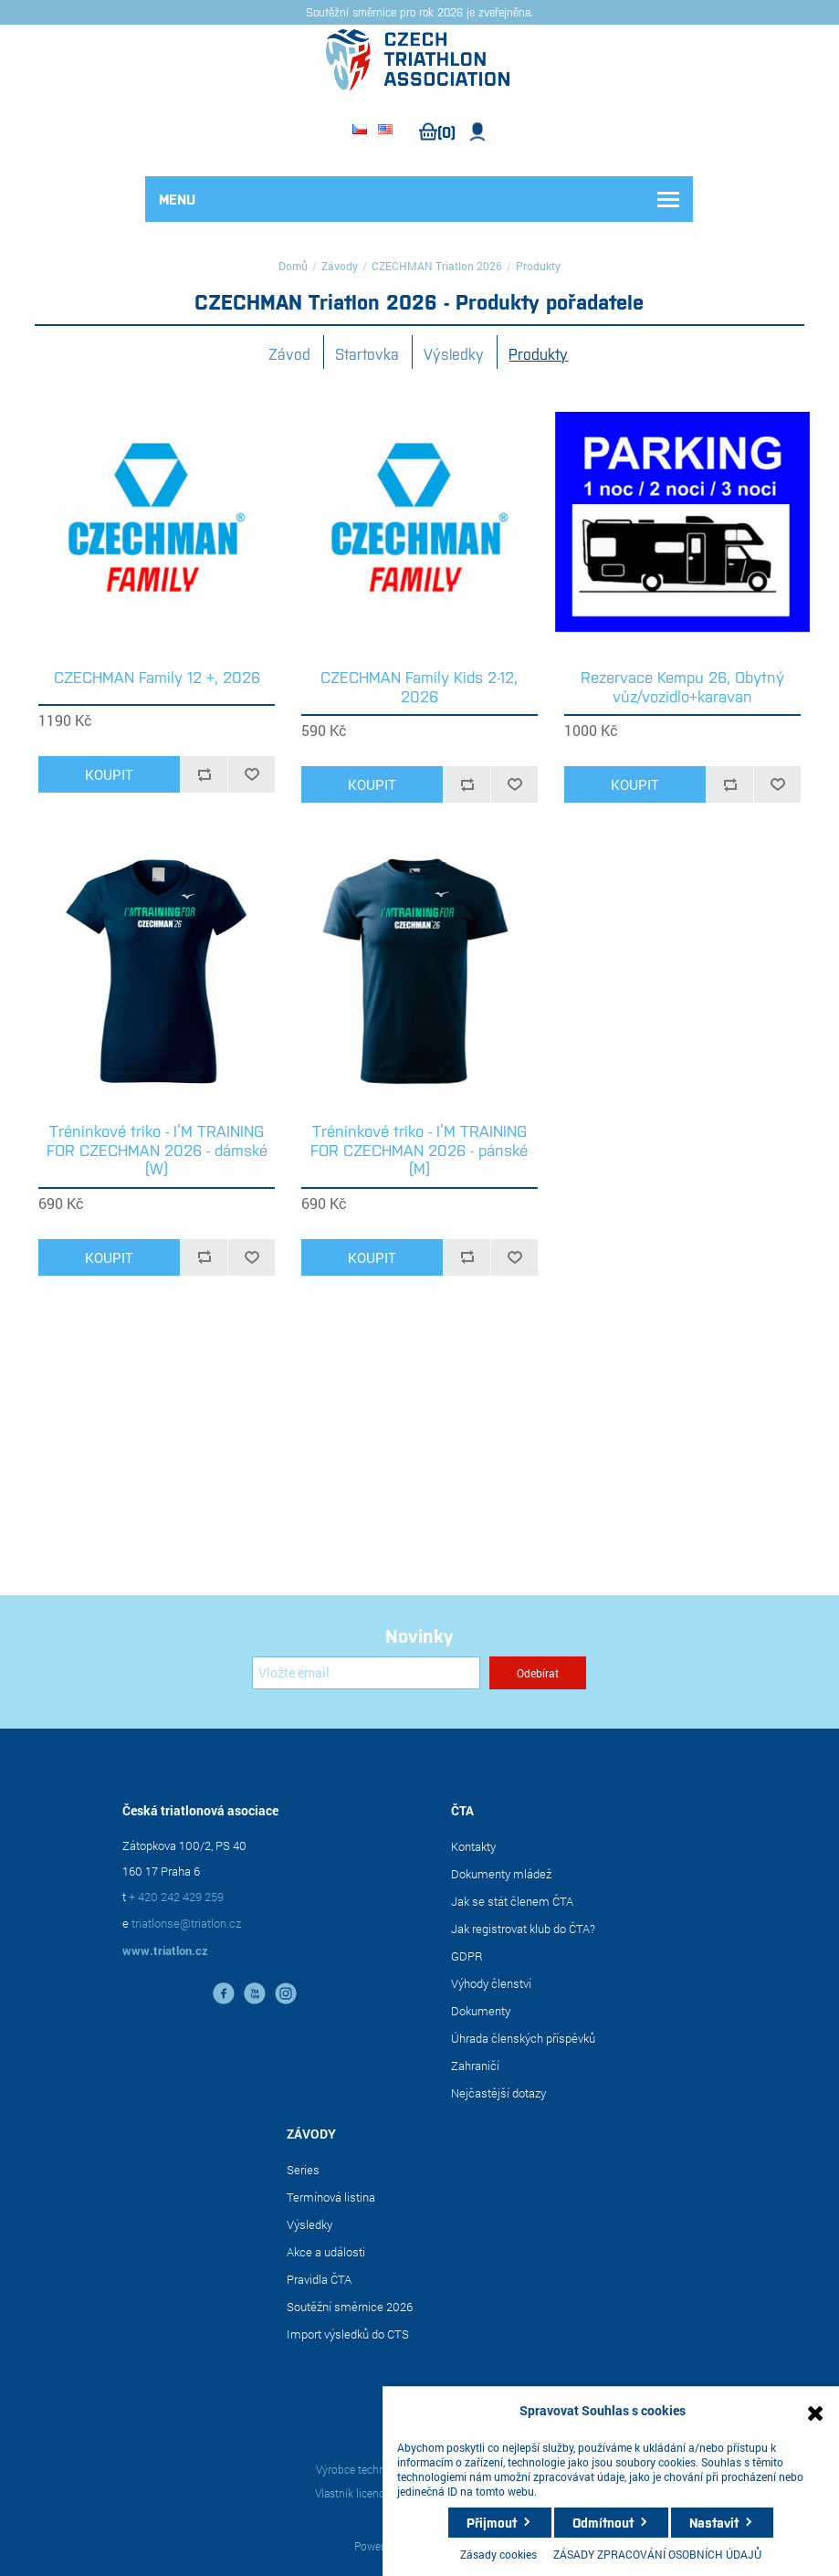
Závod (289, 353)
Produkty (538, 353)
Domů (293, 265)
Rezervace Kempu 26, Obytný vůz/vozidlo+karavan (682, 686)
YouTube (255, 1993)
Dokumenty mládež (501, 1874)
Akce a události (326, 2252)
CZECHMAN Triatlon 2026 (437, 265)
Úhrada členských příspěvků (523, 2038)
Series (303, 2169)
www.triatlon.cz (165, 1950)
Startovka (367, 353)
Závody (339, 265)
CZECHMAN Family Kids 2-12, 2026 (419, 686)
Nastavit (714, 2522)
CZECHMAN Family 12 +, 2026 (157, 677)
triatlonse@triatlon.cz (186, 1923)
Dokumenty (480, 2011)
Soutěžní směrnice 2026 (350, 2306)
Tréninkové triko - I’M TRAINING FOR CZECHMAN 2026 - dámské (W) (157, 1149)
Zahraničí (475, 2065)
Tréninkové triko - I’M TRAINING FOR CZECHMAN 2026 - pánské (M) (419, 1149)
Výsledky (454, 353)
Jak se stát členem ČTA (512, 1901)
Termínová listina (331, 2197)
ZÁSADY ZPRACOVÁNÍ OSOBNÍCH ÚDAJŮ (657, 2554)
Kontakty (473, 1846)
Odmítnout (603, 2522)
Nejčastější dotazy (498, 2093)
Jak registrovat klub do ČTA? (523, 1928)
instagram (286, 1993)
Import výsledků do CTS (348, 2334)
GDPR (467, 1956)
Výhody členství (491, 1983)
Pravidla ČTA (319, 2279)
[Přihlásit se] (366, 1672)
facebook (224, 1993)
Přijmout (492, 2522)
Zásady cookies (498, 2554)
